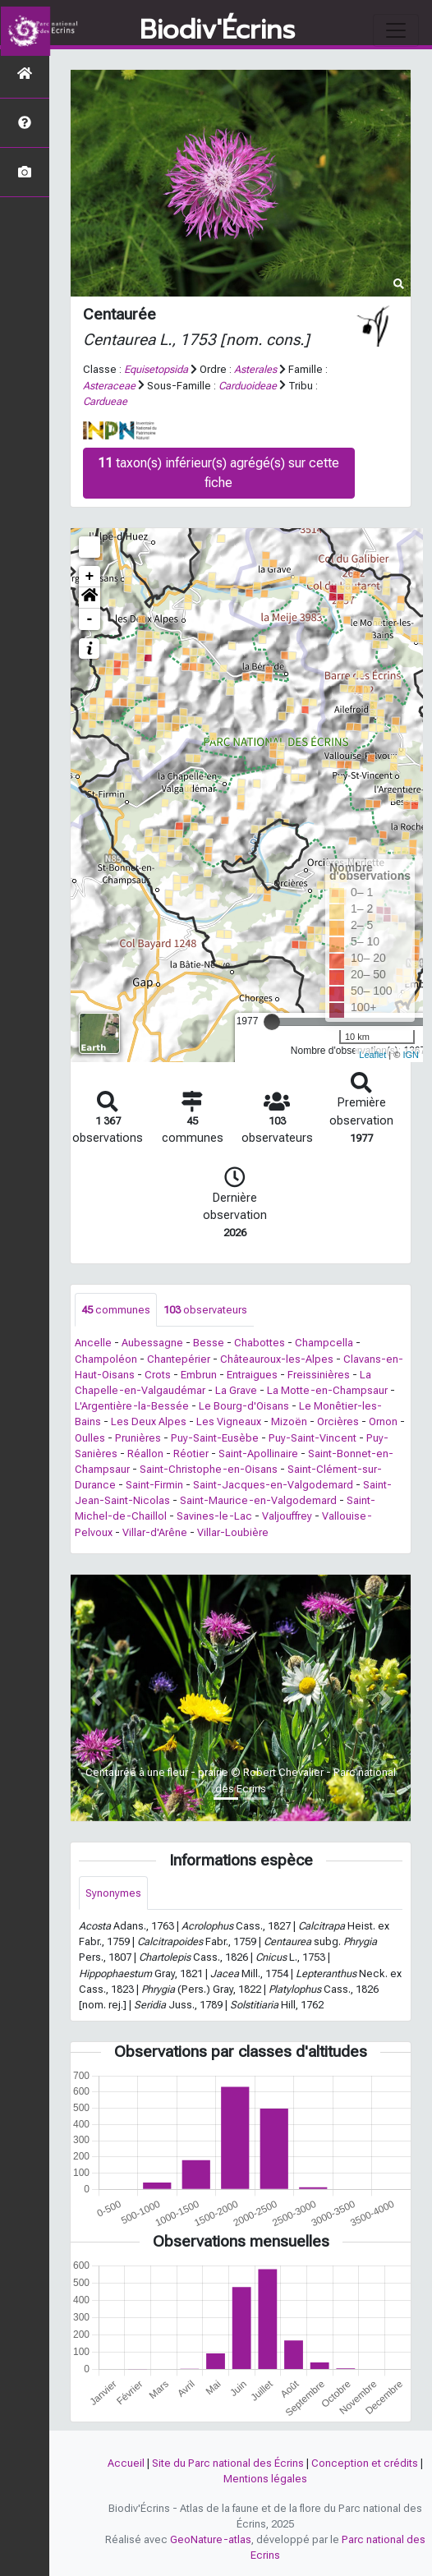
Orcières (338, 1421)
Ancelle (93, 1342)
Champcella (324, 1342)
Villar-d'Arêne (154, 1532)
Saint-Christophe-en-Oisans (209, 1469)
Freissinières (318, 1374)
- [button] (89, 619)
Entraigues (252, 1374)
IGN (410, 1055)
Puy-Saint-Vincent (312, 1438)
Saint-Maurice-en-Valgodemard (258, 1500)
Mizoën (289, 1421)
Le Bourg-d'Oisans (244, 1406)
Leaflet (372, 1055)
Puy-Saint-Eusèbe (215, 1438)
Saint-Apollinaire (258, 1453)
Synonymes (113, 1893)
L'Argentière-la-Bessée (132, 1406)
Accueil (126, 2463)
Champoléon (106, 1359)
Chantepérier (178, 1359)
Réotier (191, 1453)
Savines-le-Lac (214, 1516)
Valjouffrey (287, 1516)
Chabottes (259, 1342)
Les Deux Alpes (148, 1421)
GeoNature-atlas (210, 2539)
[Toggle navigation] (396, 30)
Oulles (90, 1438)
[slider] (272, 1022)
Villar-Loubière (233, 1532)
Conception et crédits (364, 2463)
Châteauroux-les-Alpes (276, 1359)
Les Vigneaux (228, 1421)
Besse (208, 1342)
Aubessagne (152, 1342)
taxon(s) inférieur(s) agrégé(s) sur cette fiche (218, 472)
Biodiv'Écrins (217, 30)
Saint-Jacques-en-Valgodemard (273, 1485)
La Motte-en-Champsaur (327, 1390)
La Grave (236, 1390)
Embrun (199, 1374)
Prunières (138, 1438)
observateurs (205, 1310)
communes (115, 1310)
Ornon (383, 1421)
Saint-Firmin (154, 1485)
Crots (158, 1374)
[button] (89, 598)
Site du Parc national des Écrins (228, 2463)
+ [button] (89, 576)
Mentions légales (265, 2478)
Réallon (145, 1453)
